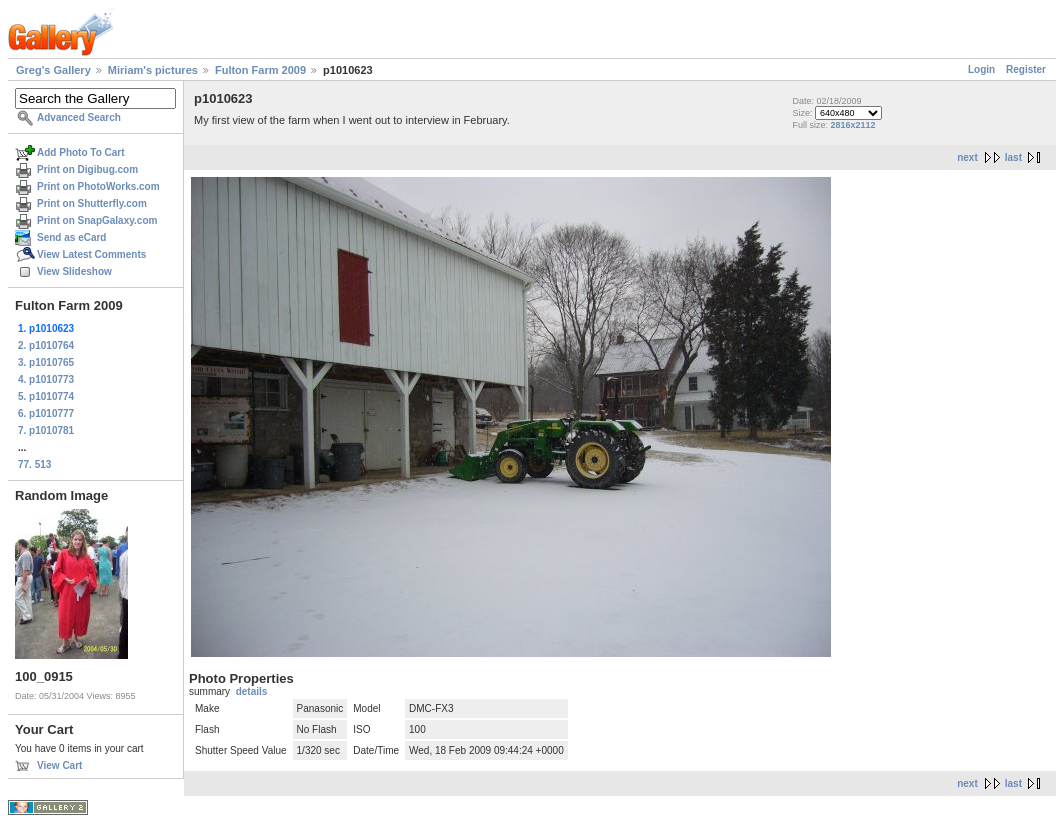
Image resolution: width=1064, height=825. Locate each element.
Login (981, 69)
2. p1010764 (46, 345)
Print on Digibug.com (87, 169)
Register (1026, 69)
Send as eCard (71, 237)
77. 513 (34, 464)
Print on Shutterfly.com (92, 203)
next (967, 157)
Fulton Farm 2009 (260, 70)
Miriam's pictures (153, 70)
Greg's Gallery (53, 70)
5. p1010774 (46, 396)
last (1013, 157)
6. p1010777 (46, 413)
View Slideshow (74, 271)
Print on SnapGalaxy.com (97, 220)
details (252, 691)
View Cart (59, 765)
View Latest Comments (91, 254)
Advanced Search (79, 117)
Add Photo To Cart (81, 152)
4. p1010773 (46, 379)
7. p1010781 (46, 430)
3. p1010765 (46, 362)
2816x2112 (852, 125)
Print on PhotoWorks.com (98, 186)
